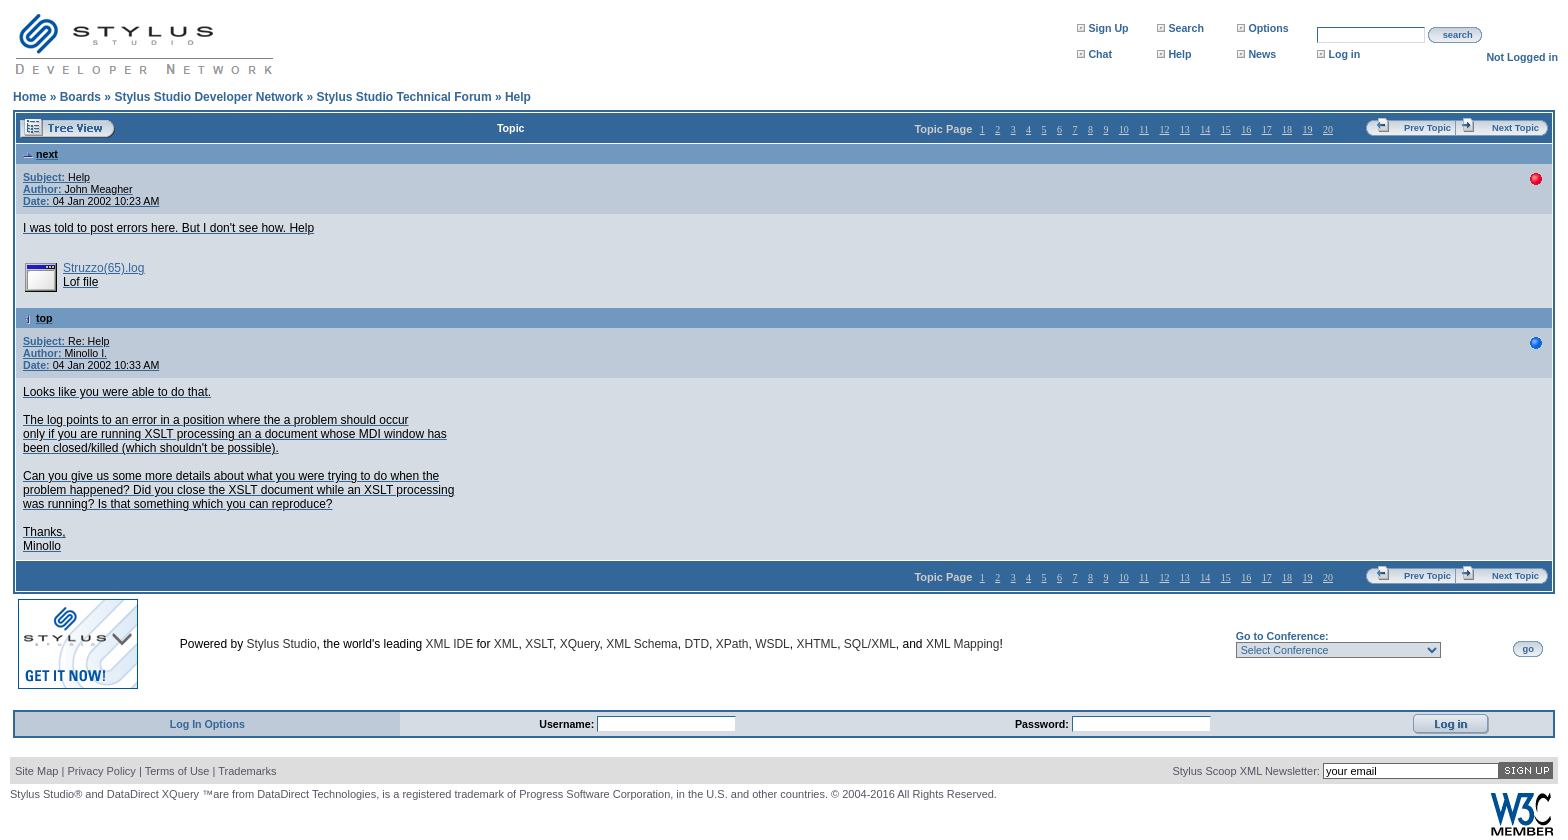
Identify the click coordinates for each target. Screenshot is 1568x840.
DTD (696, 644)
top (38, 318)
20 (1328, 129)
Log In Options (207, 724)
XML (506, 644)
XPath (732, 644)
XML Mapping (963, 644)
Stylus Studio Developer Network (208, 97)
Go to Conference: (1282, 636)
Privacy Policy (101, 771)
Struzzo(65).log (103, 268)
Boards (80, 97)
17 (1267, 129)
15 (1226, 129)
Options (1268, 28)
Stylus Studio (282, 644)
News (1262, 54)
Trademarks (247, 771)
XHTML (816, 644)
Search (1186, 28)
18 (1287, 129)
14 (1205, 129)
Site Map (36, 771)
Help (1179, 54)
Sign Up (1108, 28)
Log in (1344, 54)
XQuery (580, 644)
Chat (1100, 54)
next (40, 154)
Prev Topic (1427, 128)
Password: (1043, 724)
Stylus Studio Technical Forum (403, 97)
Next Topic (1515, 128)
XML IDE (450, 644)
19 (1308, 129)
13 (1185, 129)
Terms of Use (177, 771)
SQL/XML (870, 644)
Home (29, 97)
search (1458, 35)
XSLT (539, 644)
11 (1144, 129)
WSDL (772, 644)
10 (1124, 129)
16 (1246, 129)
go (1528, 649)
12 (1164, 129)
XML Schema (642, 644)
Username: (568, 724)
